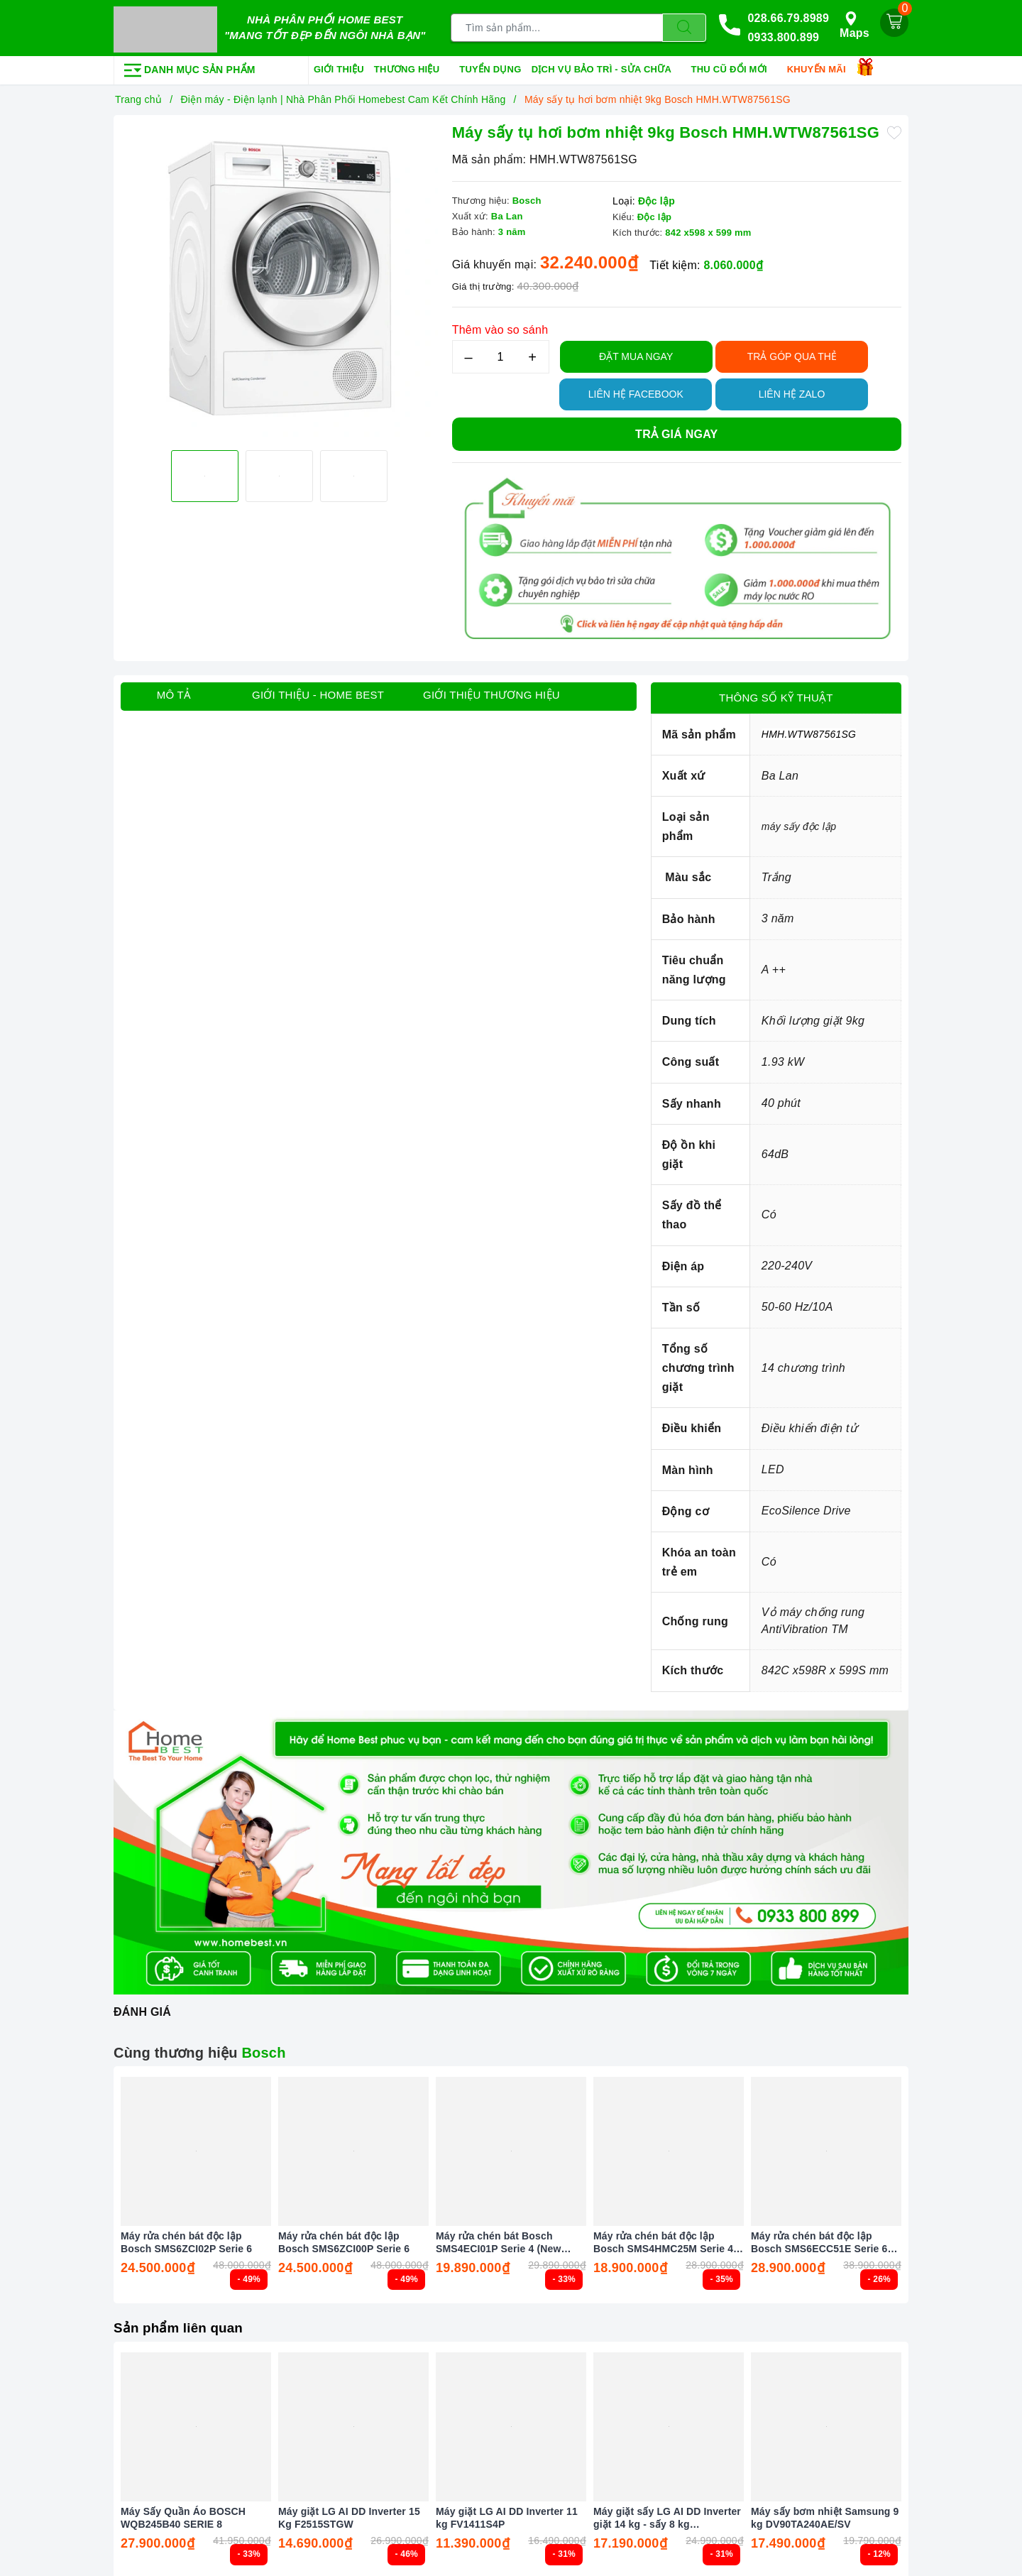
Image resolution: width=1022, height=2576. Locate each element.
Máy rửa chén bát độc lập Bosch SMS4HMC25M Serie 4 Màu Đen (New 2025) (663, 2239)
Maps (854, 24)
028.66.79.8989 (788, 17)
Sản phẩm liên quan (182, 2325)
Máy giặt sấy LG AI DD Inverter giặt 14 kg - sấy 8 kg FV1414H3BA (667, 2515)
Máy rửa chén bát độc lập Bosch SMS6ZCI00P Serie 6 (344, 2239)
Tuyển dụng (490, 66)
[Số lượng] (501, 354)
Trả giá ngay (676, 431)
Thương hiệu (411, 67)
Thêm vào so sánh (500, 327)
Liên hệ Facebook (635, 391)
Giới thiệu (339, 66)
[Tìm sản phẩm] (557, 27)
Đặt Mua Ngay (636, 353)
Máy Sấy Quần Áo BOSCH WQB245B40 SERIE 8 (183, 2515)
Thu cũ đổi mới (734, 67)
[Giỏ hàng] (894, 21)
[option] (279, 280)
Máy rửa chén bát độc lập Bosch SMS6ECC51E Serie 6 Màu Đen (819, 2239)
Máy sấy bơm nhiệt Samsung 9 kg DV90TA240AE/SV (825, 2515)
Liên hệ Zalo (792, 391)
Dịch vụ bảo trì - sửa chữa (606, 67)
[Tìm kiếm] (684, 27)
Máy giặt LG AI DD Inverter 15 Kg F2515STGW (349, 2515)
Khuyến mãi (821, 67)
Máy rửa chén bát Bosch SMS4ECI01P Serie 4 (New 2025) (498, 2239)
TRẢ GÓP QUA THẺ (792, 353)
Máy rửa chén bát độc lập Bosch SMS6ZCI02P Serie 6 (186, 2239)
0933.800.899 (783, 37)
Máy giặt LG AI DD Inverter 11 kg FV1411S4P (507, 2515)
